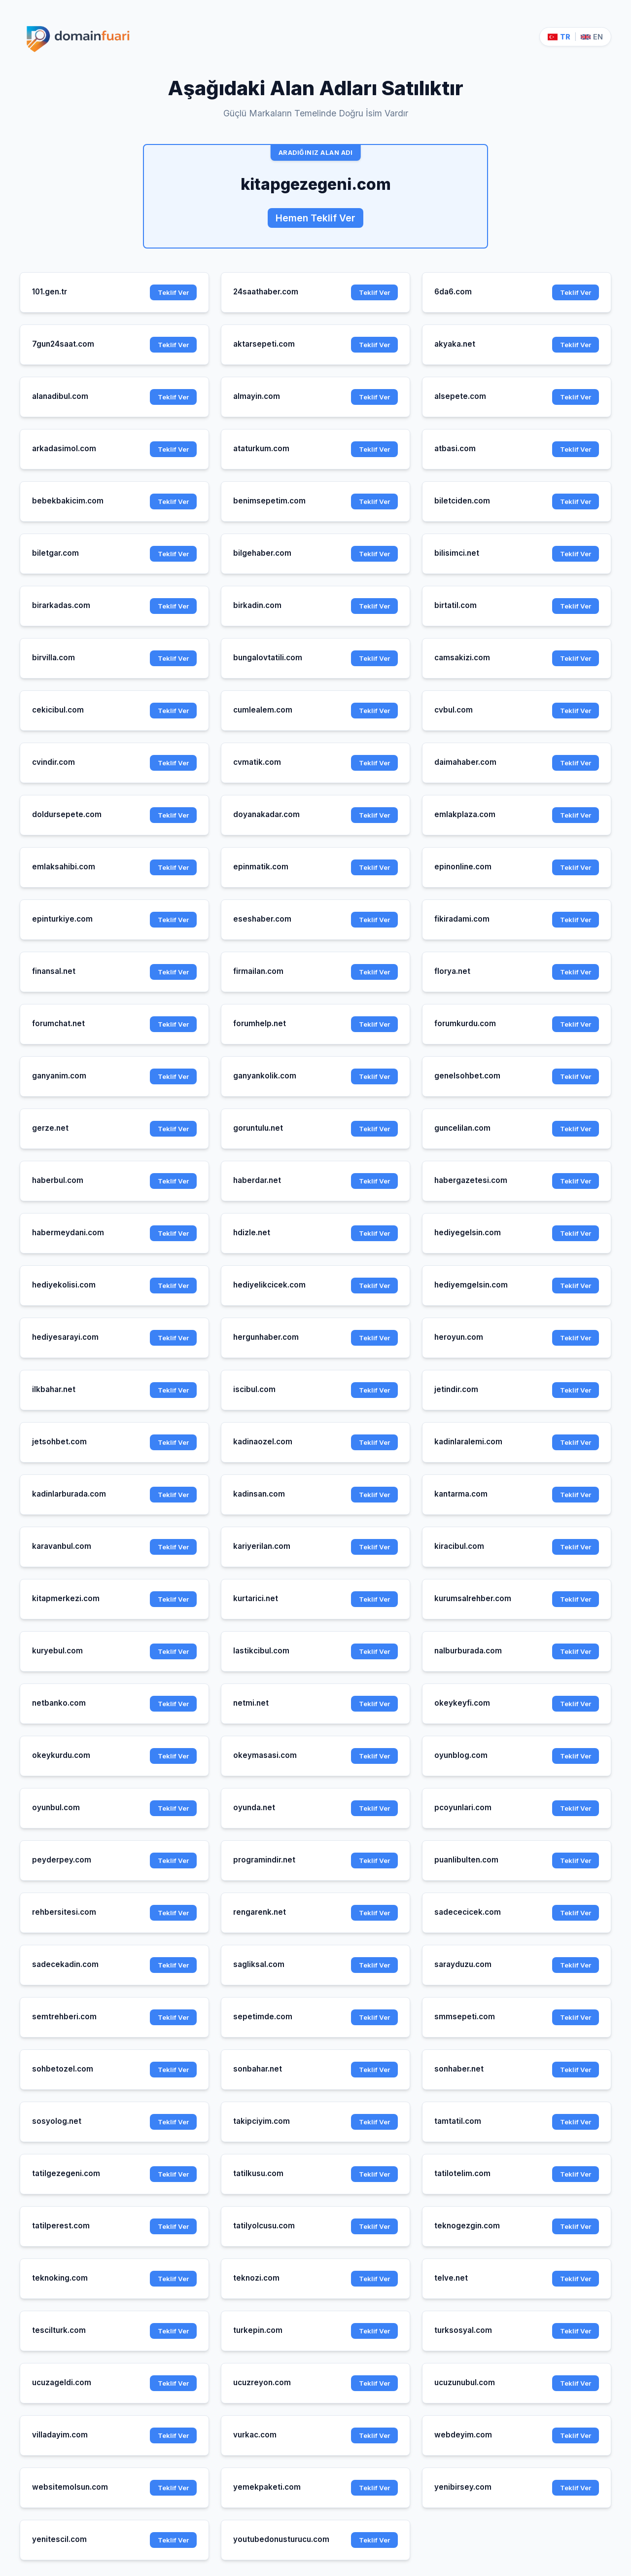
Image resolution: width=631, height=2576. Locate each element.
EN (592, 37)
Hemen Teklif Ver (315, 218)
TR (559, 37)
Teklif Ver (173, 292)
